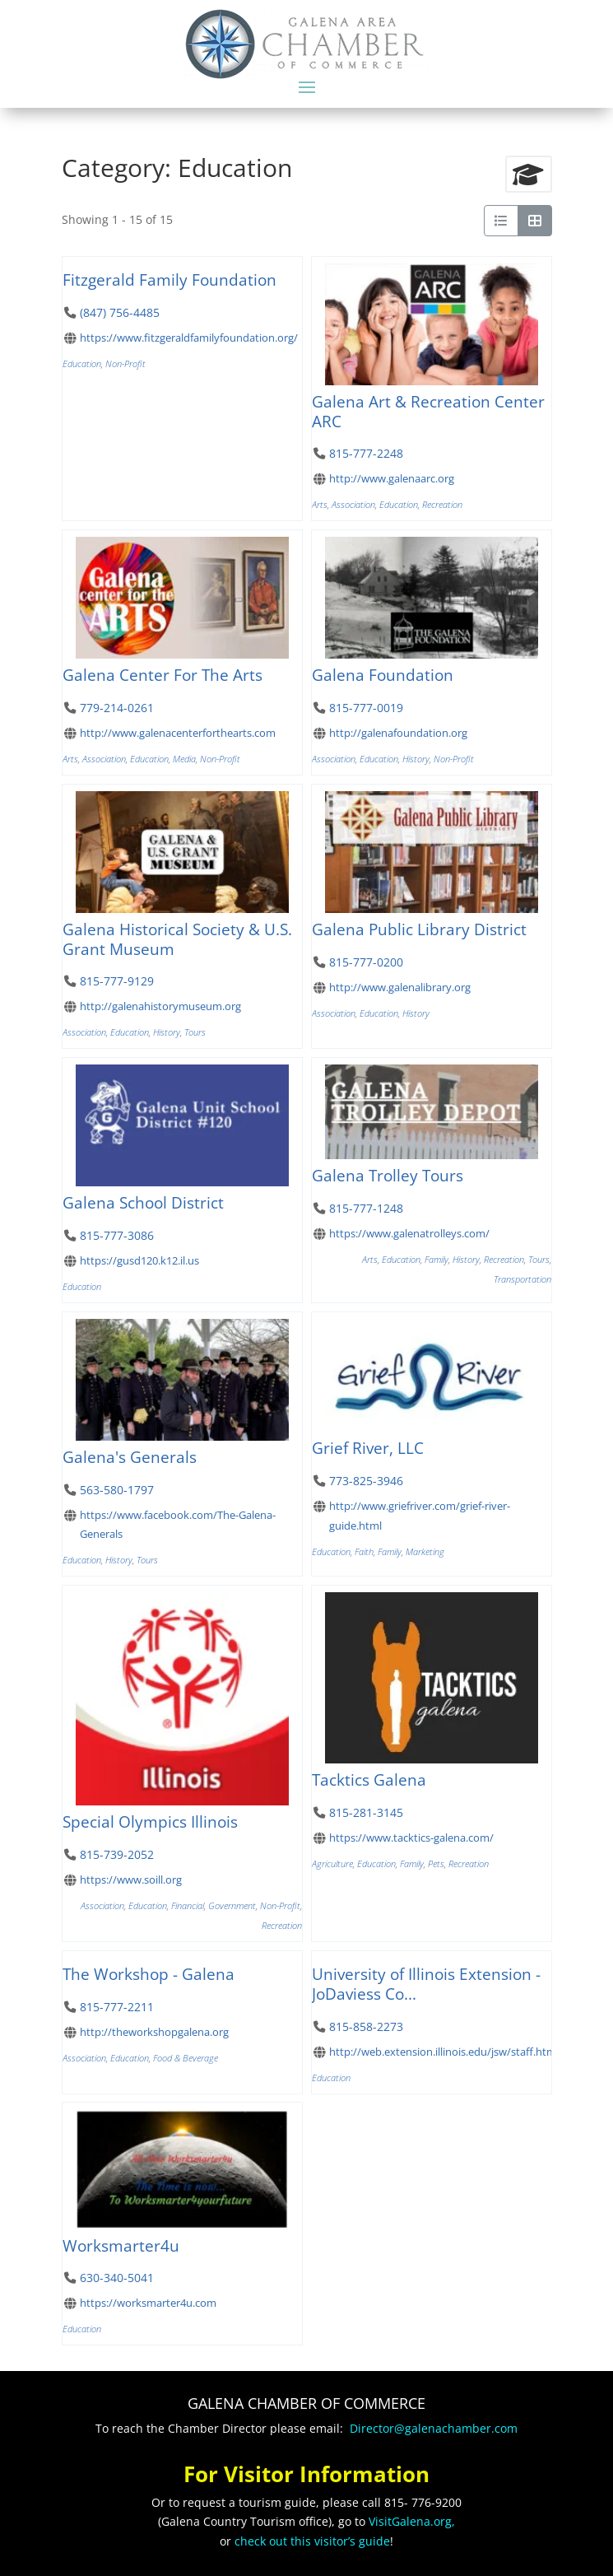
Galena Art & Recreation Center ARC (428, 411)
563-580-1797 (116, 1490)
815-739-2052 (116, 1854)
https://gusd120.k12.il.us (138, 1260)
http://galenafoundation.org (397, 732)
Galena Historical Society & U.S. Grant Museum (177, 939)
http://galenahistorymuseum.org (159, 1006)
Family (436, 1260)
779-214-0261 (116, 707)
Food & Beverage (185, 2058)
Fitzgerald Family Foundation (169, 279)
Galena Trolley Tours (387, 1176)
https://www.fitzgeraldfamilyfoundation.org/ (188, 337)
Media (184, 758)
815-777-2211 (116, 2007)
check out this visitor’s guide (312, 2541)
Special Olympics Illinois (150, 1821)
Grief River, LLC (368, 1448)
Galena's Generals (130, 1457)
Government (232, 1905)
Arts (319, 504)
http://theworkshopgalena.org (153, 2031)
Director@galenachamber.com (434, 2428)
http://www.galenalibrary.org (399, 987)
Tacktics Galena (369, 1779)
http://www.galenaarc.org (390, 478)
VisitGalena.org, (412, 2521)
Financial (187, 1905)
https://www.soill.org (130, 1879)
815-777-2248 (365, 453)
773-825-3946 (365, 1480)
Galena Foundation (382, 675)
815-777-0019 (365, 707)
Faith (364, 1551)
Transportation (522, 1279)
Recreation (442, 504)
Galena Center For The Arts (162, 675)
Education (82, 363)
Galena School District (143, 1202)
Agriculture (332, 1863)
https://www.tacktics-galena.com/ (410, 1837)
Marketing (425, 1551)
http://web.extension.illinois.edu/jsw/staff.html (443, 2050)
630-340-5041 (116, 2278)
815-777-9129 (116, 981)
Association (353, 504)
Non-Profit (125, 363)
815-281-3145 (365, 1812)
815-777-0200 (365, 962)
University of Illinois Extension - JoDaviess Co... (426, 1984)
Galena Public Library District (419, 929)
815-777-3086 (116, 1235)
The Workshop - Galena (149, 1974)
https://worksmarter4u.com (147, 2303)
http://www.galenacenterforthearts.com (177, 732)
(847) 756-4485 (119, 312)
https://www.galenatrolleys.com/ (408, 1234)
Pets (436, 1863)
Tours (195, 1032)
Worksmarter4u (121, 2245)
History (416, 758)
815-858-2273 (365, 2026)
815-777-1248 (365, 1209)
